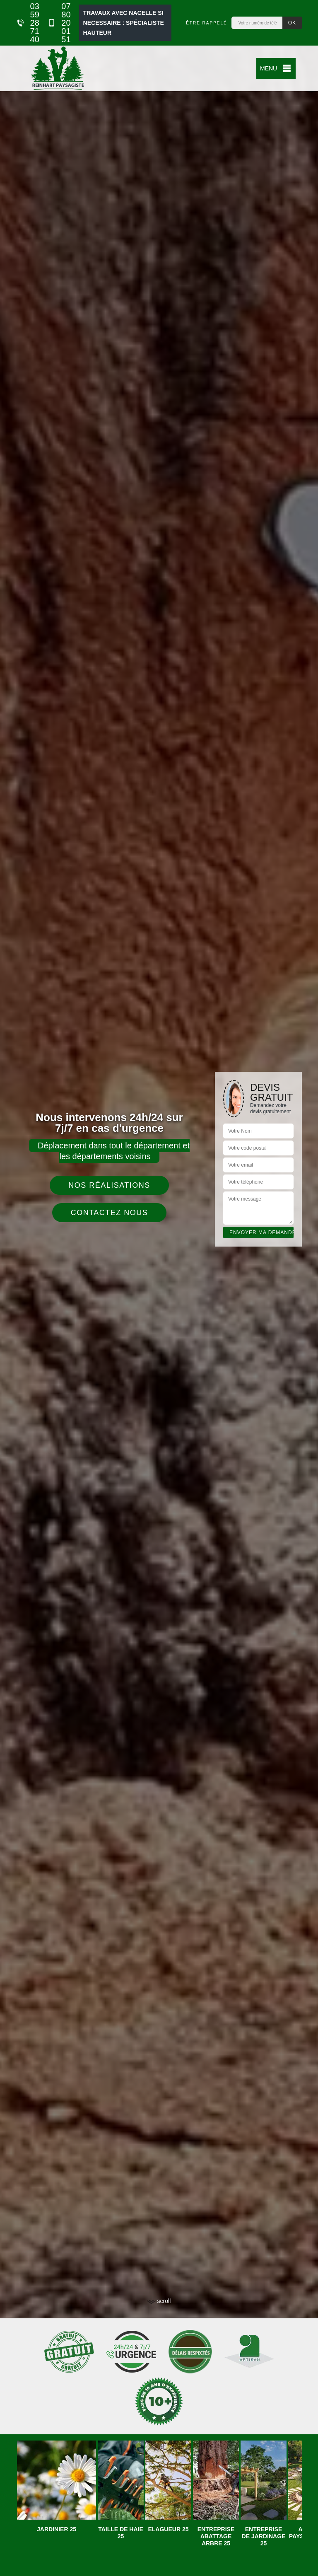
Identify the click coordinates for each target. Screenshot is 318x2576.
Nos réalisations (109, 1185)
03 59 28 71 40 (27, 22)
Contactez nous (109, 1212)
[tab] (159, 1288)
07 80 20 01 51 (59, 22)
